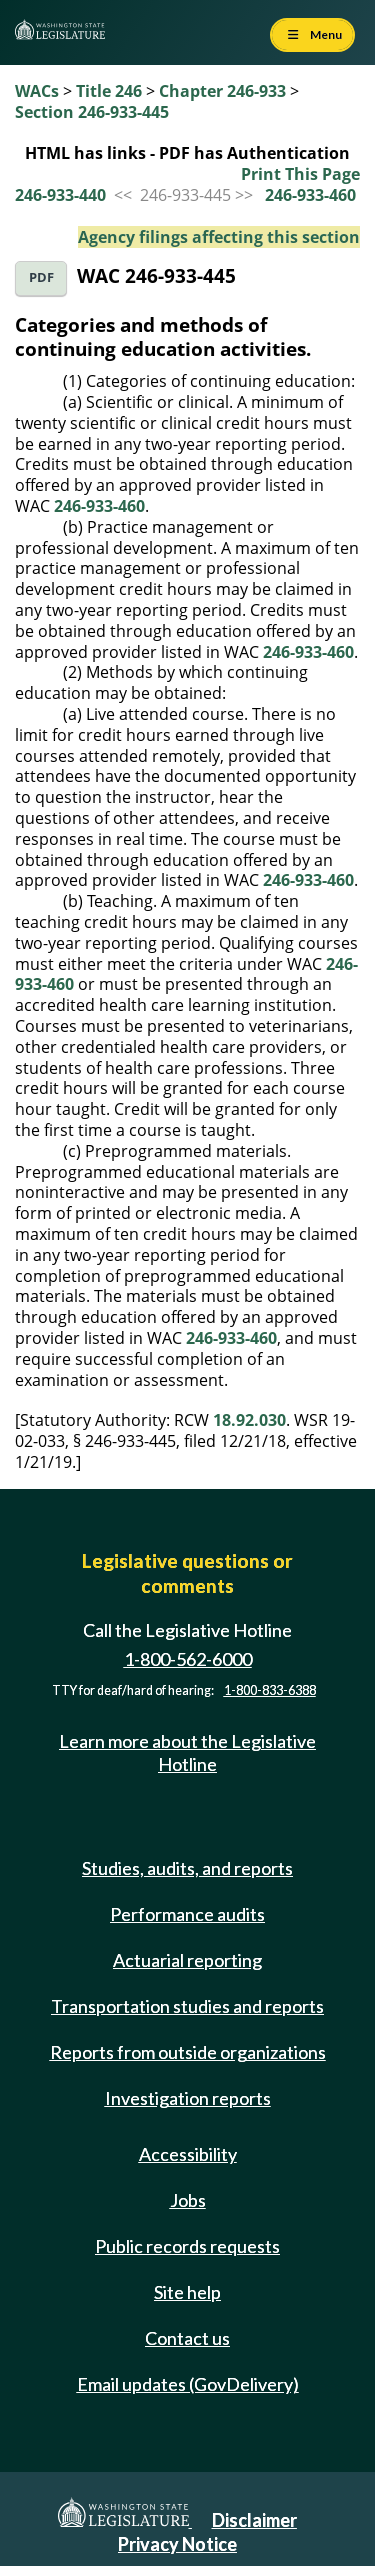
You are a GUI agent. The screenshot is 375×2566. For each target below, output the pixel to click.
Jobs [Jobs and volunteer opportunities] (188, 2200)
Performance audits (187, 1914)
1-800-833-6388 (270, 1690)
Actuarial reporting (187, 1960)
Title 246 (109, 91)
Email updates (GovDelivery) (188, 2384)
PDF (41, 277)
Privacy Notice (177, 2544)
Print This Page (300, 174)
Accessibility (188, 2154)
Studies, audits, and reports (187, 1868)
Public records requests (187, 2246)
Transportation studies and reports (187, 2006)
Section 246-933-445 (92, 112)
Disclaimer (254, 2520)
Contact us (187, 2338)
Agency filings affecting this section (219, 237)
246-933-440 (60, 195)
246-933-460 (310, 195)
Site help (187, 2292)
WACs (37, 91)
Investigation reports (188, 2098)
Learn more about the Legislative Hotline (187, 1752)
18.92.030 (249, 1420)
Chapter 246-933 (222, 91)
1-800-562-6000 (188, 1659)
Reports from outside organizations (188, 2052)
